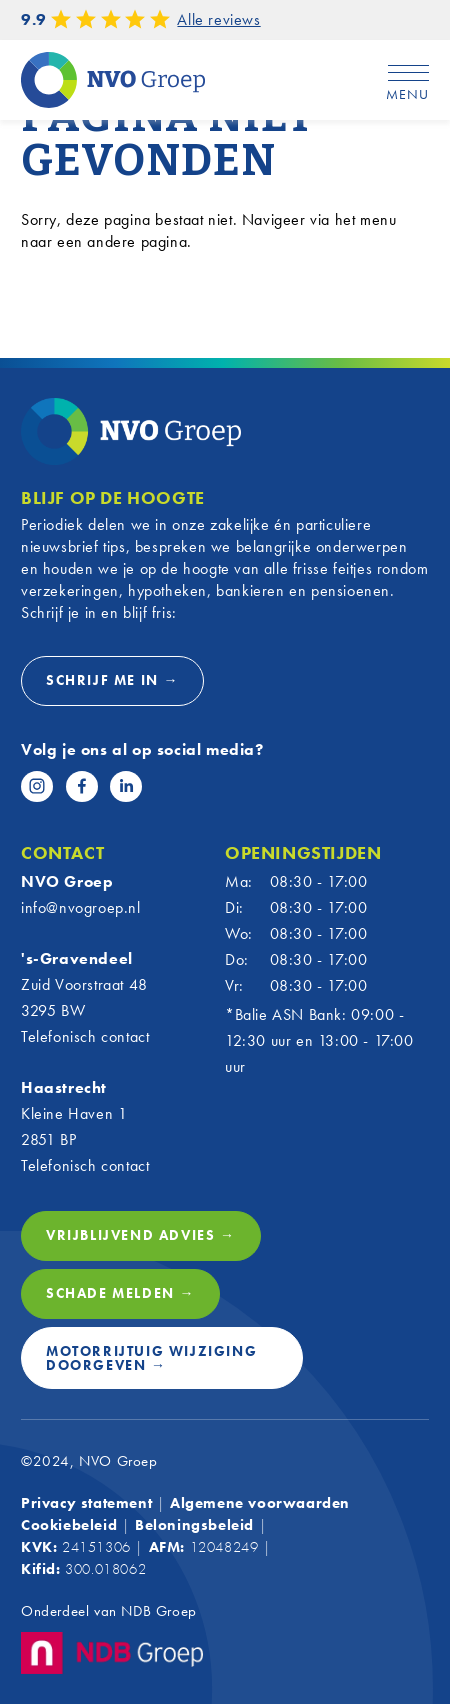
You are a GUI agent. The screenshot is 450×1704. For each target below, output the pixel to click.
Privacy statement (86, 1503)
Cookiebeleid (69, 1525)
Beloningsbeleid (194, 1525)
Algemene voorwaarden (260, 1503)
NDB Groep (158, 1611)
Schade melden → (120, 1293)
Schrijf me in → (112, 680)
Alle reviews (218, 19)
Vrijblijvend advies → (141, 1235)
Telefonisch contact (85, 1036)
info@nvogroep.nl (81, 907)
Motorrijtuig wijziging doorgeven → (151, 1358)
